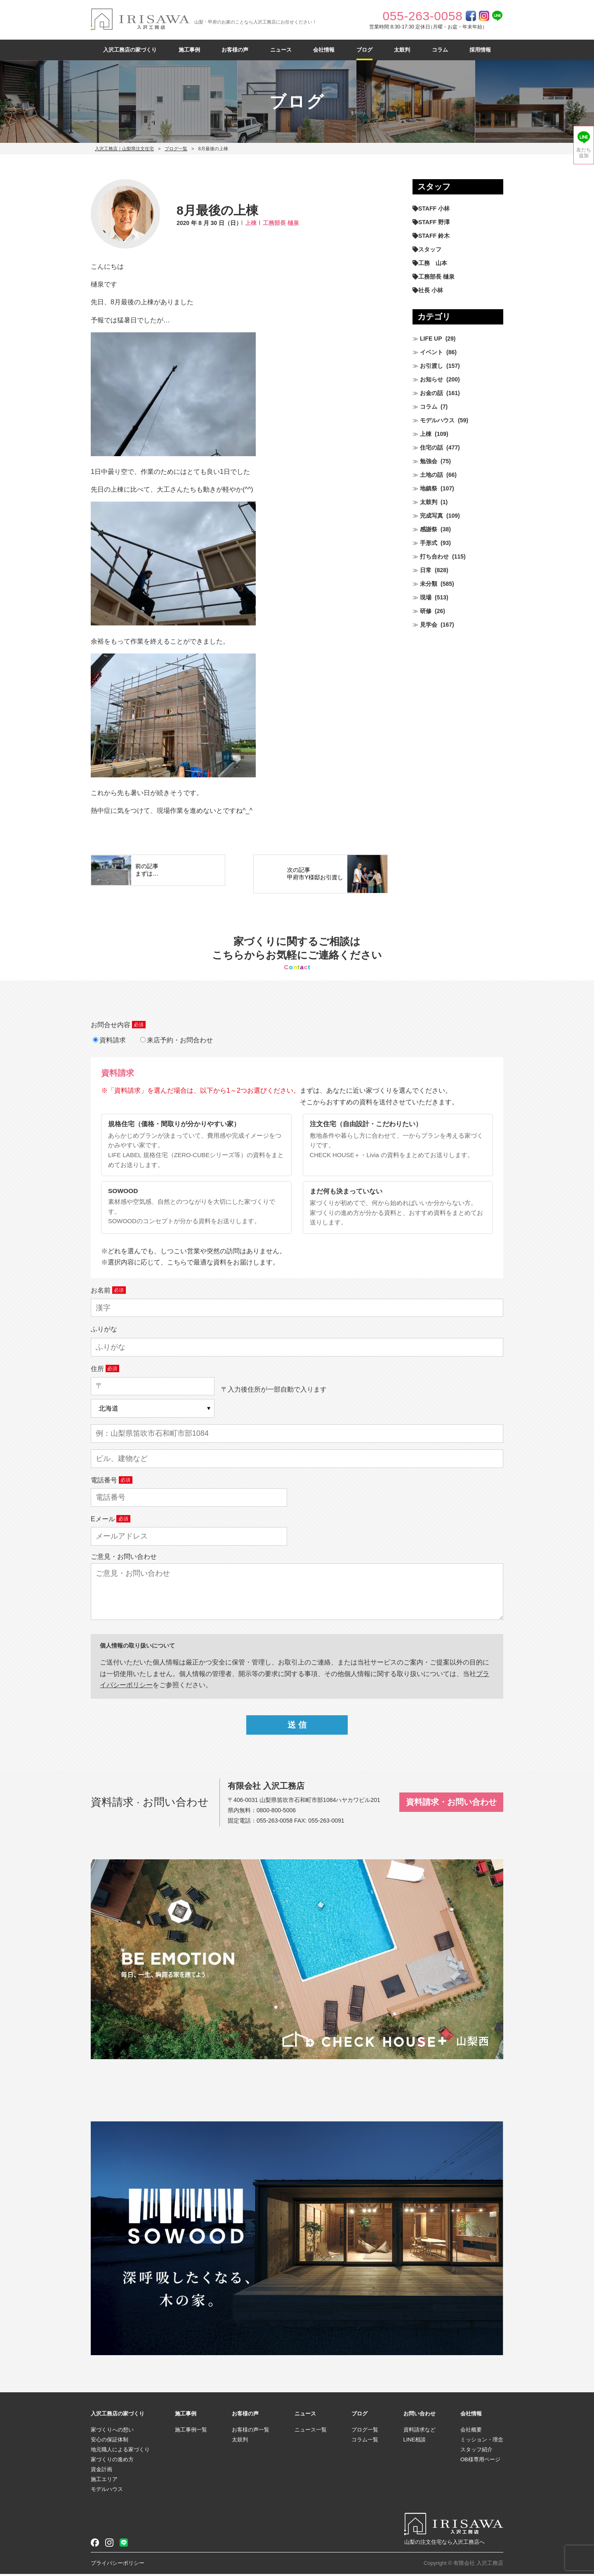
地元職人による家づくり (120, 2451)
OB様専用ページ (480, 2461)
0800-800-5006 (276, 1812)
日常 (425, 570)
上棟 (251, 223)
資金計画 (101, 2471)
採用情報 (480, 50)
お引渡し (431, 365)
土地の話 (431, 474)
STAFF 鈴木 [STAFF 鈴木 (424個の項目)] (434, 235)
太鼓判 (402, 50)
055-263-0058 (274, 1823)
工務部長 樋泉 (281, 223)
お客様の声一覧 (250, 2432)
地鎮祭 (428, 488)
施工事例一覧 (191, 2432)
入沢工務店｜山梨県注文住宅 (124, 148)
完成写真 (431, 515)
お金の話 (431, 393)
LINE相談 (414, 2442)
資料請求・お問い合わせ (451, 1804)
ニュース (281, 50)
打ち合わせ (434, 556)
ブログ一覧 (176, 148)
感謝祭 (428, 529)
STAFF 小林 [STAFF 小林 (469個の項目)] (434, 208)
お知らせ (431, 379)
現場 (425, 597)
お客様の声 (235, 50)
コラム (440, 50)
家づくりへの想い (112, 2432)
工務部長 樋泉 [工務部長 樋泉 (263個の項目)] (436, 276)
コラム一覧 (364, 2442)
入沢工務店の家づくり (130, 50)
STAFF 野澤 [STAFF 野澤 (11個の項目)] (434, 222)
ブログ (364, 50)
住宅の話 (431, 447)
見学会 (428, 624)
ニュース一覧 (311, 2432)
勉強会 (428, 461)
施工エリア (104, 2481)
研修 (425, 611)
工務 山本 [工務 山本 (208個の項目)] (432, 263)
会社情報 (324, 50)
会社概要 (471, 2432)
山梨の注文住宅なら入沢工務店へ (444, 2544)
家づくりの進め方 (112, 2461)
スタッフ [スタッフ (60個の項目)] (429, 249)
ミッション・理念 (481, 2442)
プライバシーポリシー (117, 2565)
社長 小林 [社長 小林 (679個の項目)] (430, 290)
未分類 (428, 583)
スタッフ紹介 (476, 2451)
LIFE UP (431, 338)
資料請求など (419, 2432)
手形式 (428, 543)
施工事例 (189, 50)
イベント (431, 352)
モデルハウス (437, 420)
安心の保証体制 (109, 2442)
